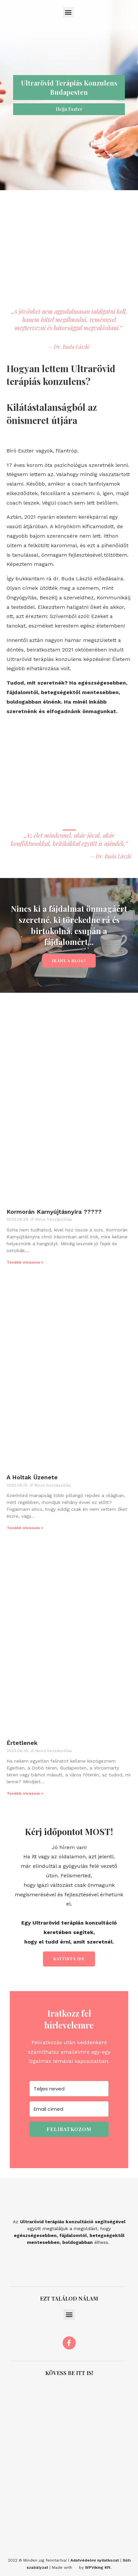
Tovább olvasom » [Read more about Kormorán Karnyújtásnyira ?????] (25, 1262)
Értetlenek (22, 1742)
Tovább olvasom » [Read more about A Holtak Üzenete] (25, 1528)
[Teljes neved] (69, 2088)
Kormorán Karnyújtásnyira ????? (54, 1211)
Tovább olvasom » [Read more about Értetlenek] (25, 1793)
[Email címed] (69, 2109)
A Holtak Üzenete (32, 1477)
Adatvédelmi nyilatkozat (94, 2560)
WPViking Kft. (98, 2567)
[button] (68, 12)
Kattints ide (69, 1958)
